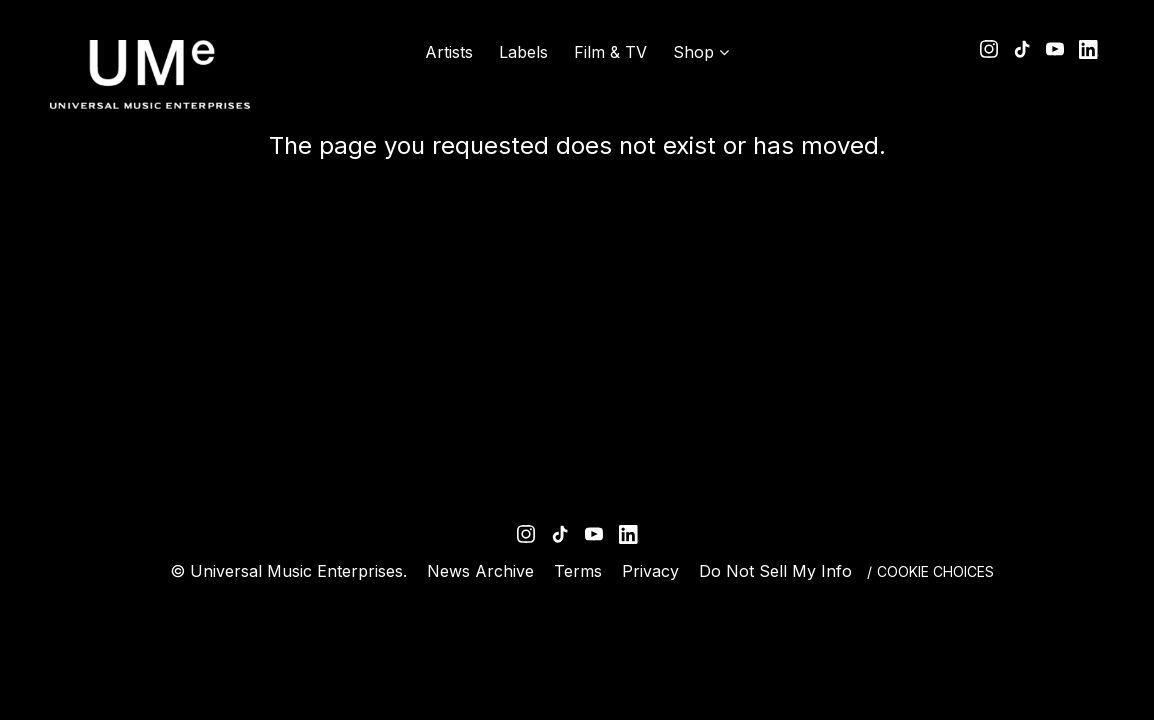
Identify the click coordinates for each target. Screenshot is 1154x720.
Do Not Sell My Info (775, 571)
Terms (578, 571)
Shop (693, 52)
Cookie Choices (935, 571)
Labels (523, 52)
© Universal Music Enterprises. (288, 571)
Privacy (650, 571)
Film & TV (610, 52)
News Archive (480, 571)
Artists (449, 52)
